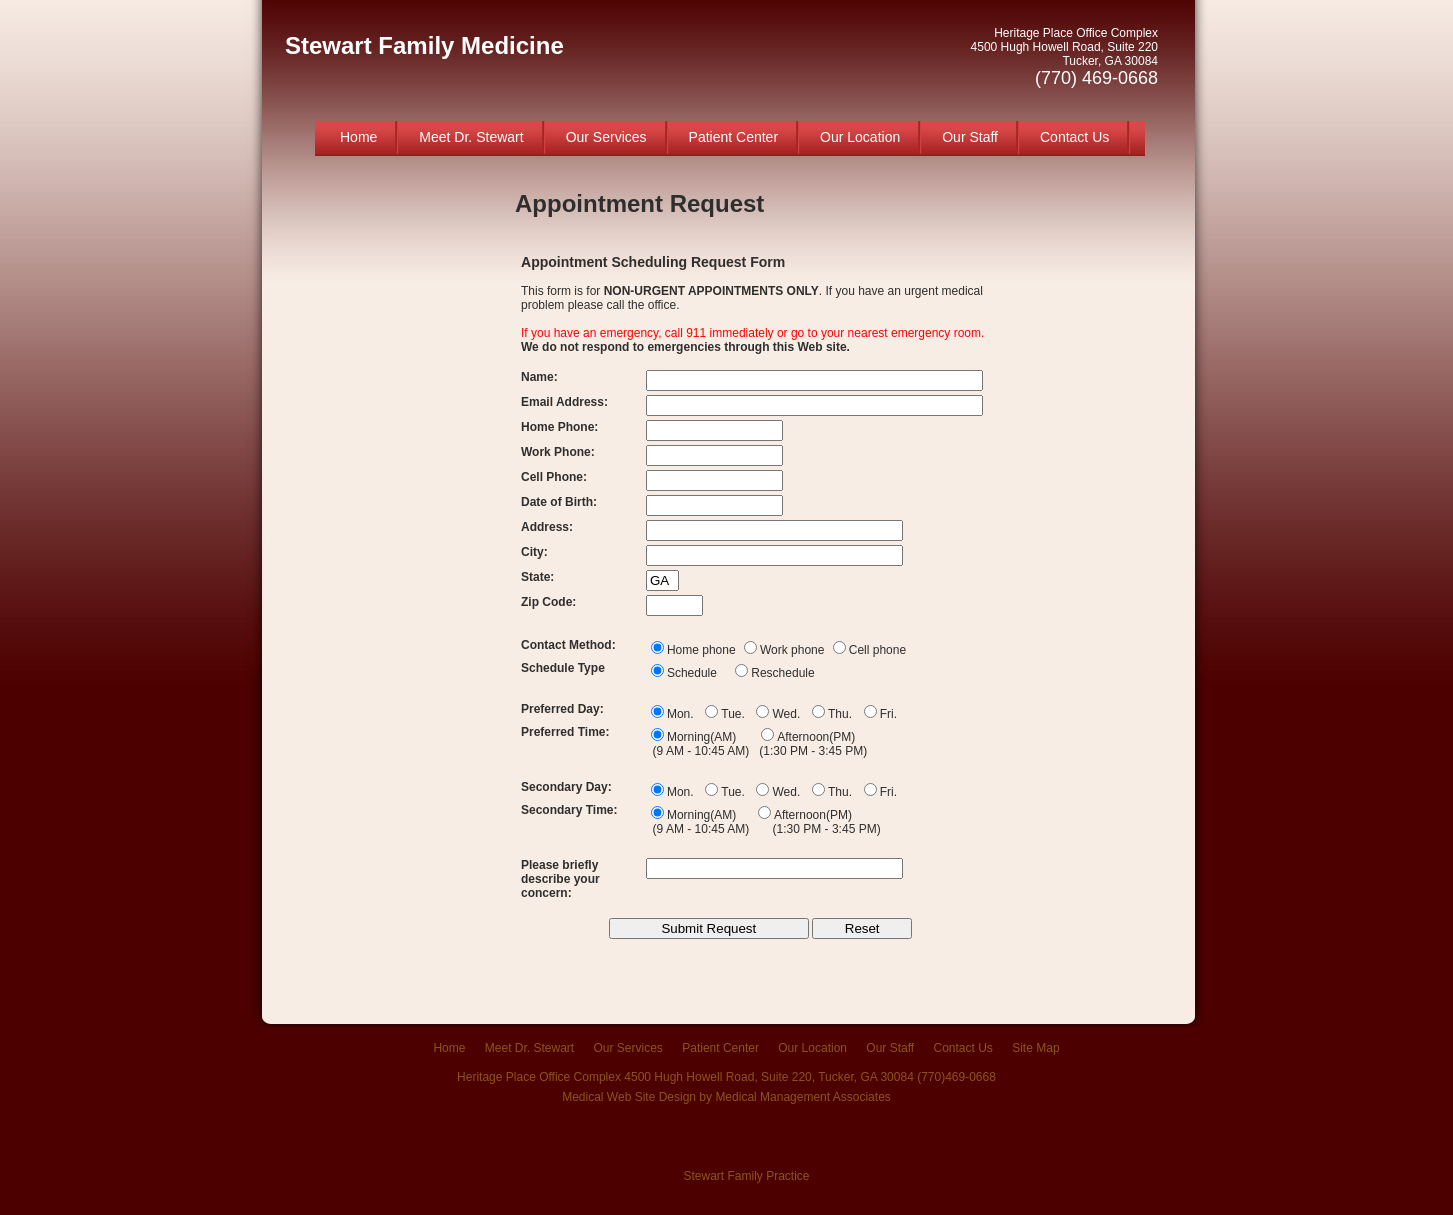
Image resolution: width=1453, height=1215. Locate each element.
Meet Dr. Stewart (471, 137)
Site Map (1035, 1048)
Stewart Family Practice (746, 1176)
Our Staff (970, 137)
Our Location (860, 137)
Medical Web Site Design (629, 1097)
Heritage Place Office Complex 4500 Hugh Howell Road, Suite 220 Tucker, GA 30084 (1064, 57)
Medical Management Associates (802, 1097)
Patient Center (734, 137)
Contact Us (1074, 137)
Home (358, 137)
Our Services (606, 137)
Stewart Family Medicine (424, 45)
